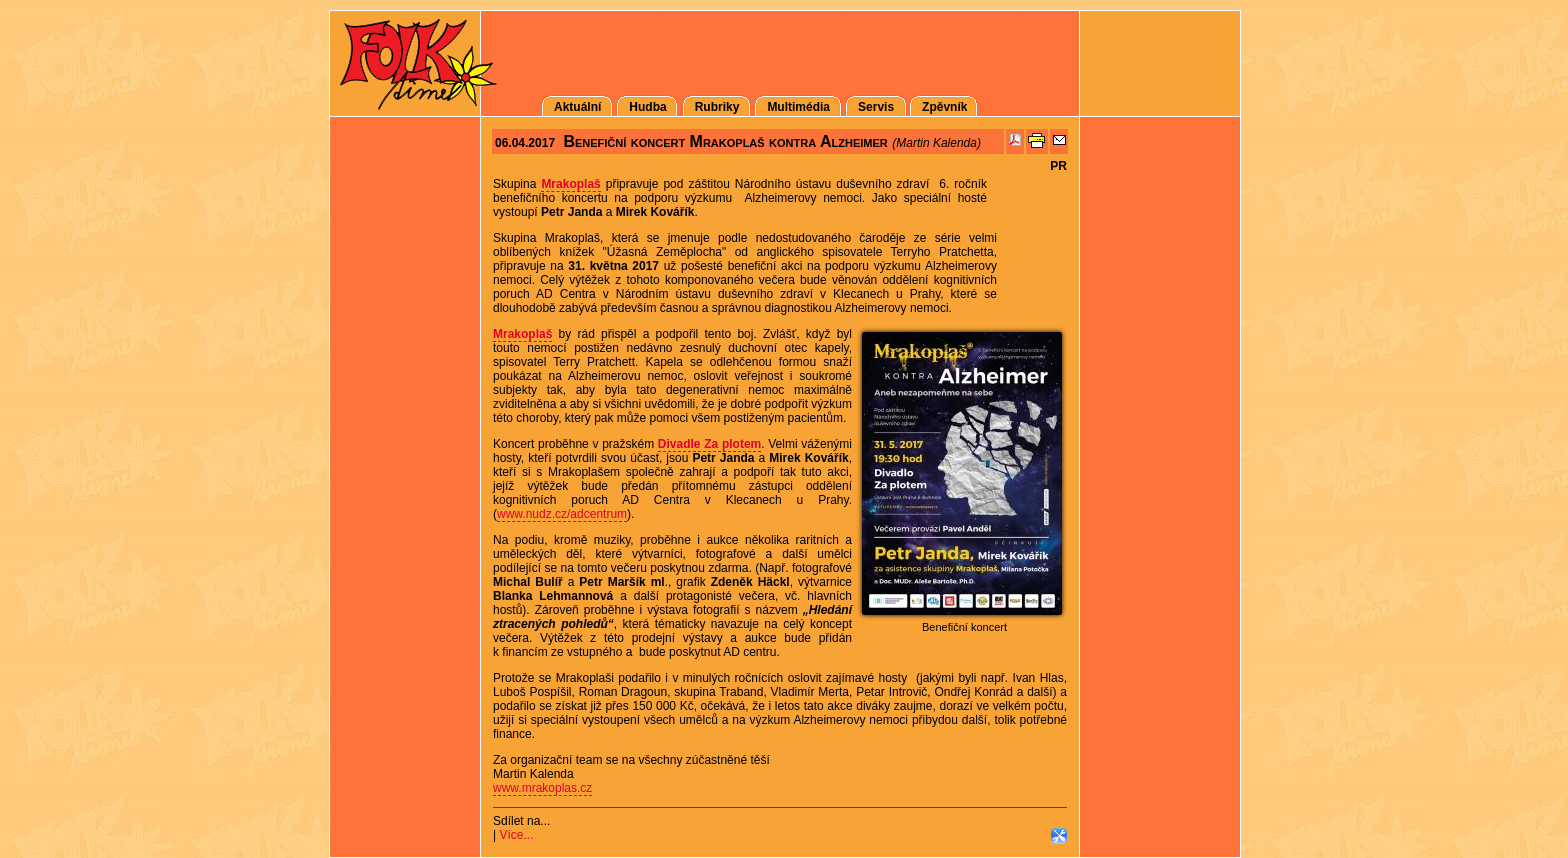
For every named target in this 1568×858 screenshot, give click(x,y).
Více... (516, 835)
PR (1058, 166)
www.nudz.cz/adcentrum (562, 514)
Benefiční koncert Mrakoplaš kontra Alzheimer (725, 141)
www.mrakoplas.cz (542, 788)
